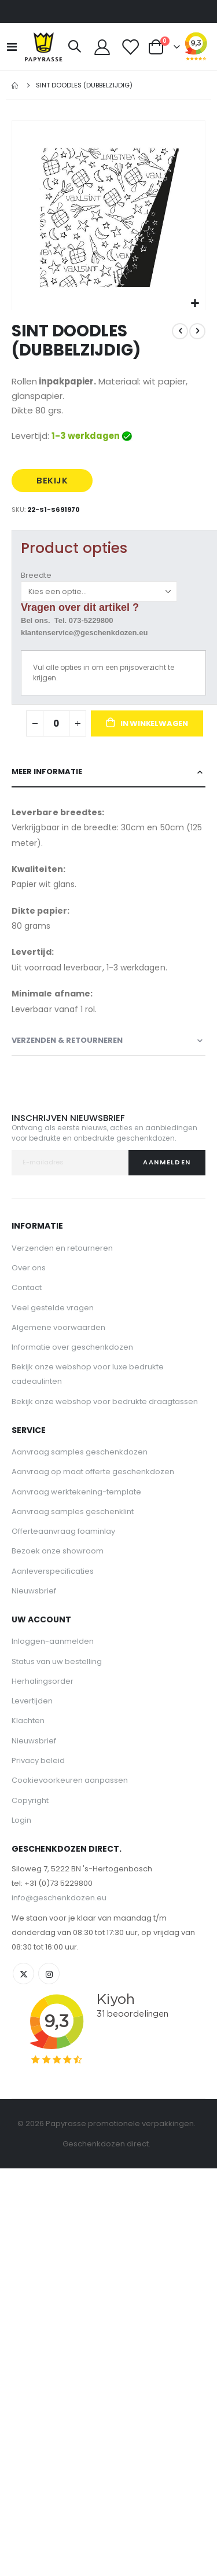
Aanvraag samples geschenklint (73, 1511)
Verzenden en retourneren (62, 1248)
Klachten (28, 1720)
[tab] (108, 772)
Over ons (29, 1267)
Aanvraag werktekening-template (76, 1491)
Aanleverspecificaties (53, 1571)
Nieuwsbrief (34, 1590)
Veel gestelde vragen (53, 1307)
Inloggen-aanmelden (53, 1641)
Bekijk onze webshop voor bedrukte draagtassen (105, 1401)
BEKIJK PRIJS (52, 483)
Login (21, 1820)
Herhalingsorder (42, 1681)
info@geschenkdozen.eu (59, 1897)
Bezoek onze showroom (58, 1550)
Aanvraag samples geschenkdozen (80, 1451)
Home (16, 85)
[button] (195, 304)
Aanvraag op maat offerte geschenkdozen (93, 1471)
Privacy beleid (38, 1760)
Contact (27, 1287)
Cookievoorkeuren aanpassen (70, 1780)
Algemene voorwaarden (58, 1327)
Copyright (30, 1800)
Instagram (49, 1973)
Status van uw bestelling (57, 1661)
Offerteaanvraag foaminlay (63, 1531)
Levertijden (32, 1700)
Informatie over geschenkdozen (72, 1347)
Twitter (23, 1973)
